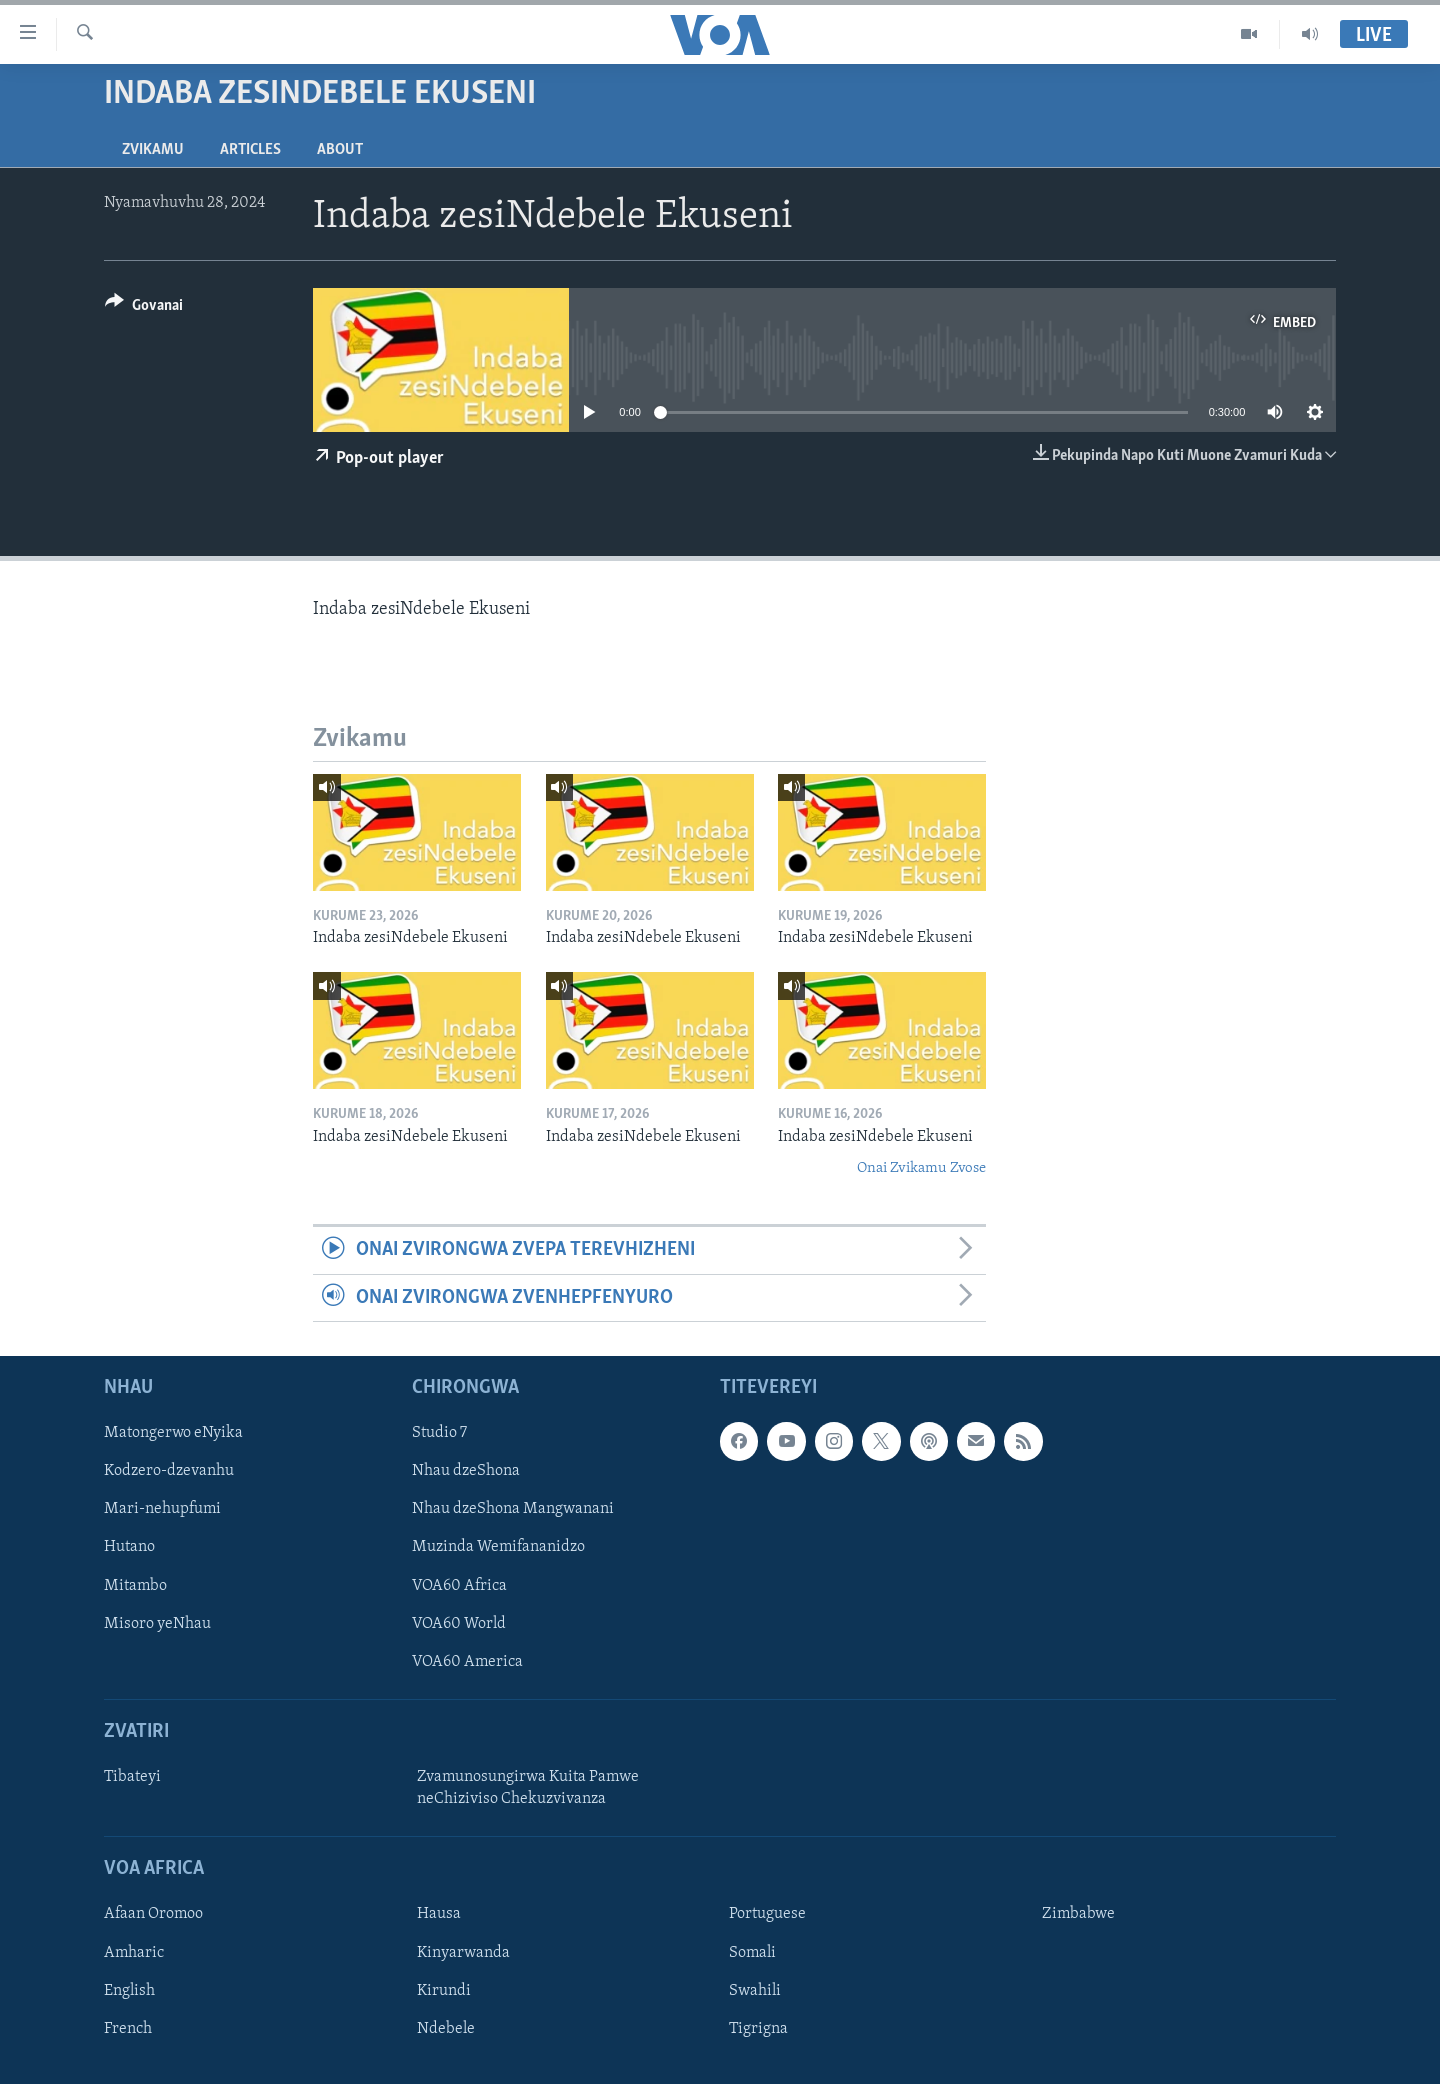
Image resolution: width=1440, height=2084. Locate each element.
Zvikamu (153, 150)
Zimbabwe (1078, 1915)
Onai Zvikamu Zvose (921, 1168)
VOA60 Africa (459, 1586)
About (340, 150)
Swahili (755, 1991)
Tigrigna (758, 2029)
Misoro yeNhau (157, 1624)
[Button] (144, 308)
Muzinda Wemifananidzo (498, 1548)
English (129, 1991)
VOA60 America (467, 1662)
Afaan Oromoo (153, 1915)
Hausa (439, 1915)
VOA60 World (459, 1624)
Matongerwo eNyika (173, 1434)
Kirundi (444, 1991)
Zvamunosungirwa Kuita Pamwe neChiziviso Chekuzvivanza (528, 1788)
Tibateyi (132, 1777)
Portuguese (767, 1915)
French (128, 2029)
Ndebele (446, 2029)
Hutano (129, 1548)
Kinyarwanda (463, 1953)
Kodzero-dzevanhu (169, 1472)
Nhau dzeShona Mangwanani (513, 1510)
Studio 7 (439, 1434)
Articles (250, 150)
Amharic (134, 1953)
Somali (752, 1953)
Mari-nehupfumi (162, 1510)
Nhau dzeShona (466, 1472)
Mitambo (135, 1586)
